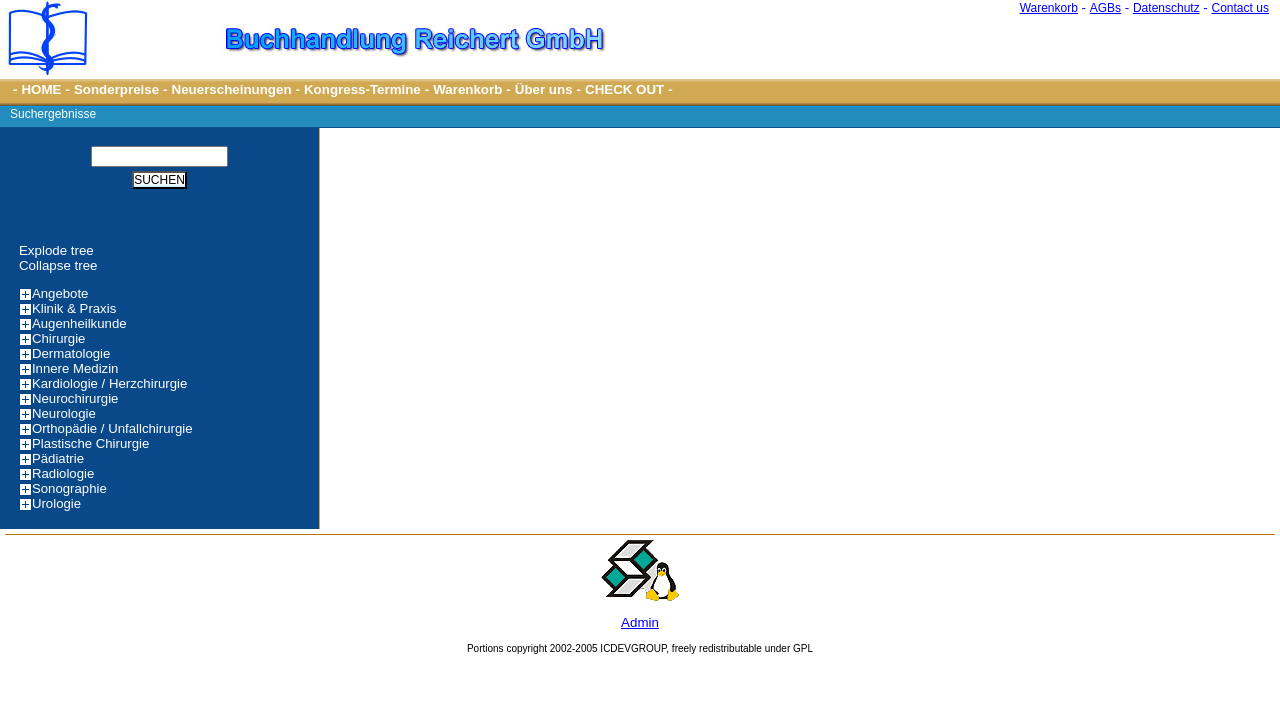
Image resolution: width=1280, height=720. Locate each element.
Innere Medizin (75, 368)
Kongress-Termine (362, 89)
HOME (41, 89)
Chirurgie (59, 338)
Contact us (1240, 8)
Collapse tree (58, 265)
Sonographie (69, 488)
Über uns (544, 89)
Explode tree (56, 250)
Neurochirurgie (75, 398)
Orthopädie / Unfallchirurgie (112, 428)
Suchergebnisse (53, 114)
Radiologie (63, 473)
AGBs (1105, 8)
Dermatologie (71, 353)
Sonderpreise (116, 89)
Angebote (60, 293)
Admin (640, 622)
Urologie (56, 503)
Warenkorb (1049, 8)
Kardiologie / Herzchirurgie (109, 383)
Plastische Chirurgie (90, 443)
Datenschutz (1166, 8)
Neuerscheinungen (232, 89)
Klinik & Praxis (74, 308)
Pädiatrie (58, 458)
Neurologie (64, 413)
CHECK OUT (624, 89)
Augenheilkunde (79, 323)
